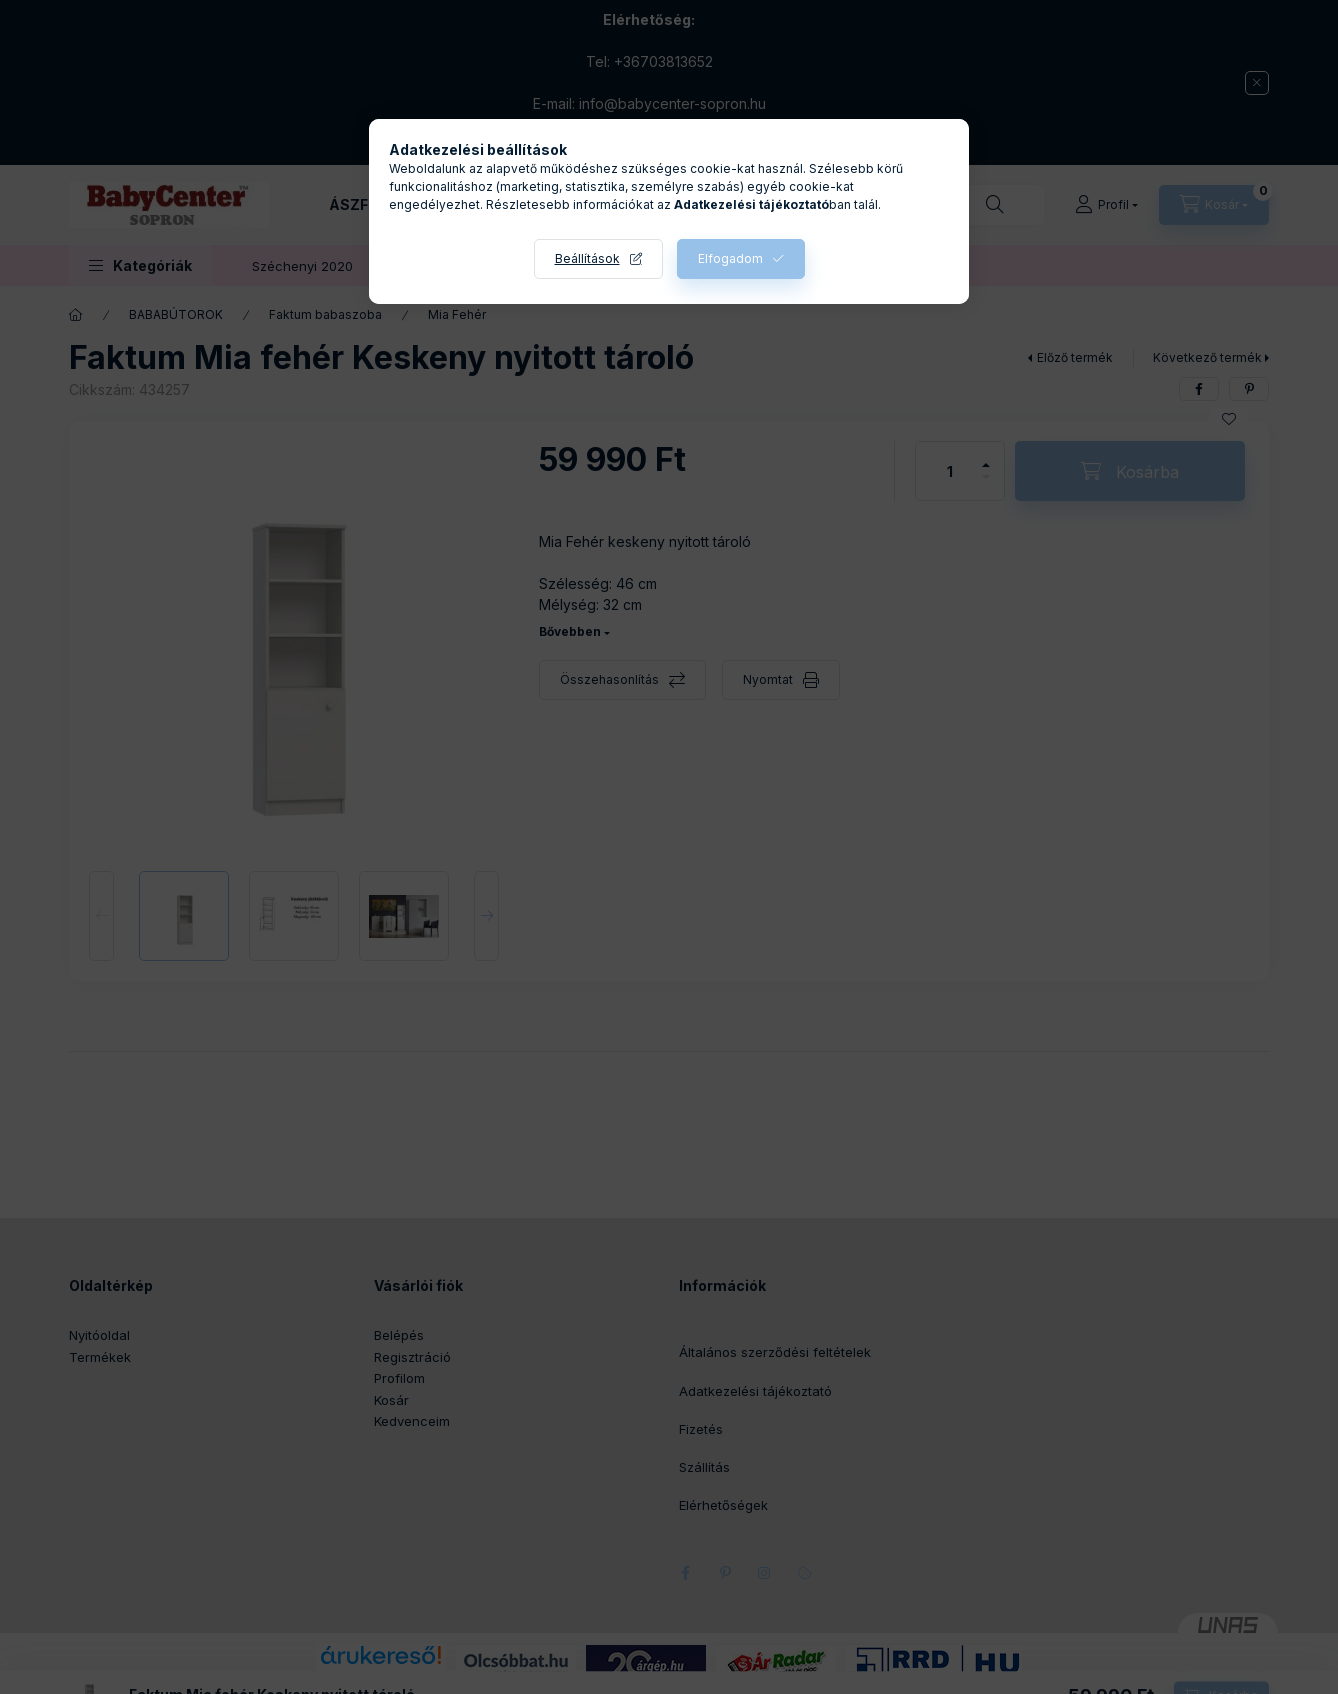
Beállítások (587, 258)
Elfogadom (730, 258)
